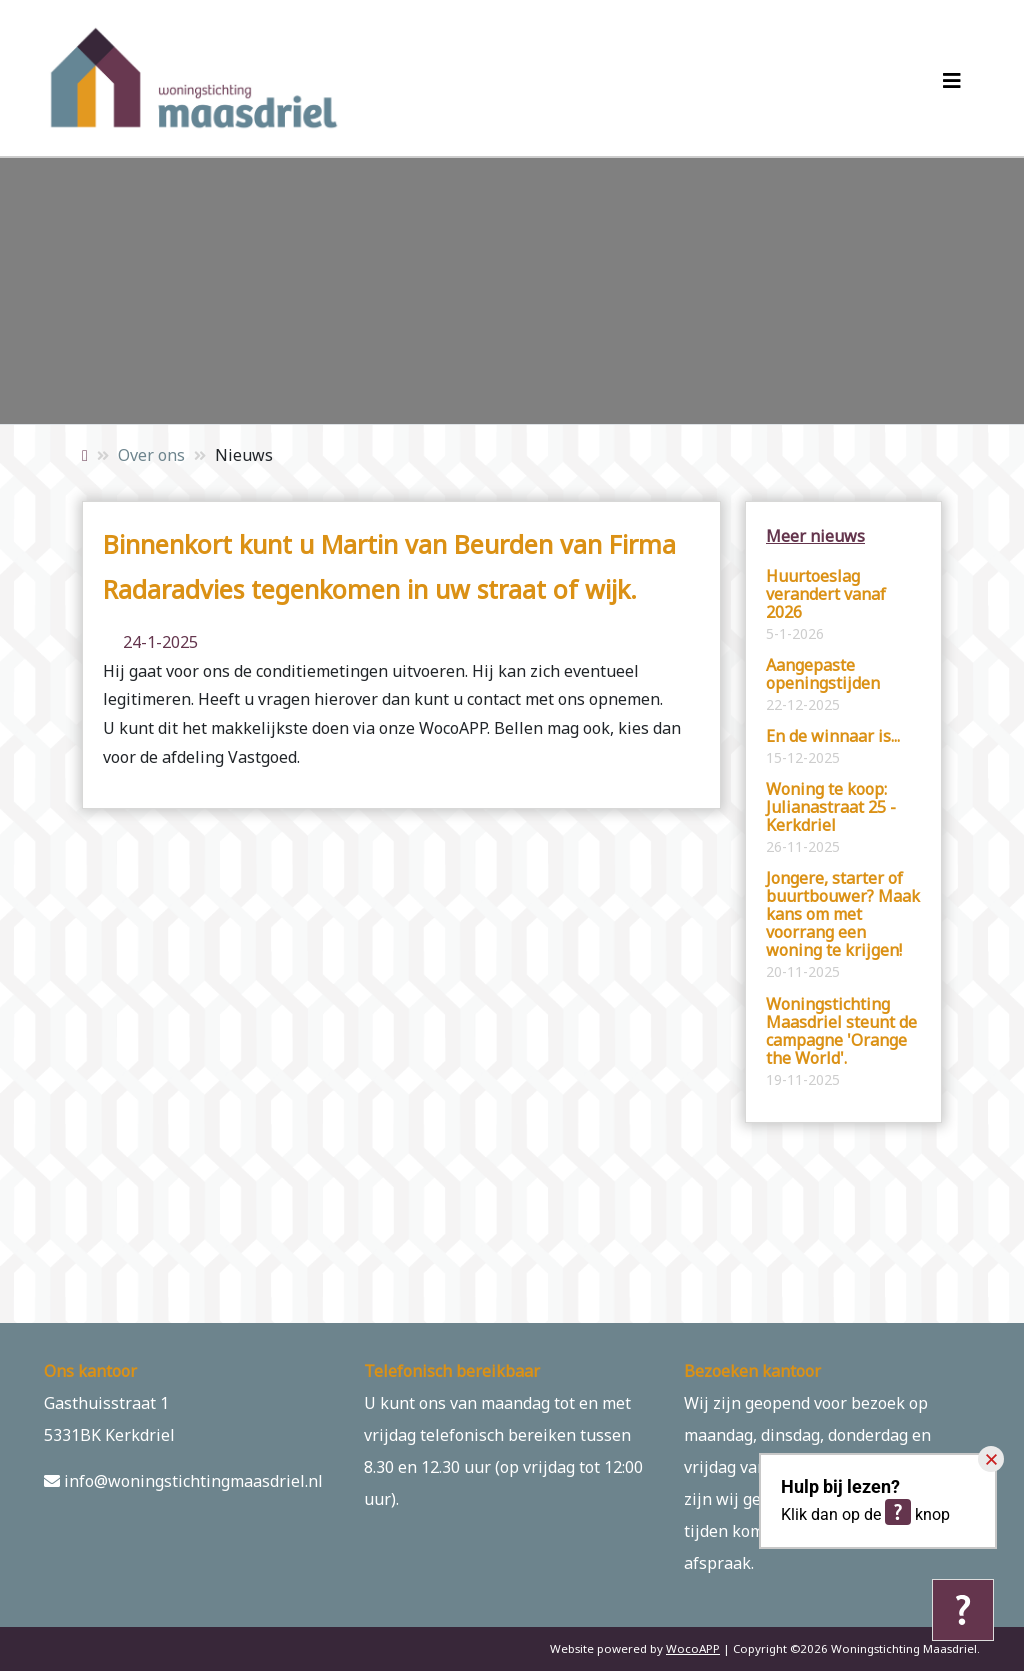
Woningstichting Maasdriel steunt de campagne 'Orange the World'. (841, 1042)
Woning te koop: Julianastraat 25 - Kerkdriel (831, 818)
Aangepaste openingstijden (823, 685)
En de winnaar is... (833, 747)
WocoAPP (693, 1648)
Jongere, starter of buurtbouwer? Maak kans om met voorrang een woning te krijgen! (843, 925)
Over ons (151, 455)
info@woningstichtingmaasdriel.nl (183, 1481)
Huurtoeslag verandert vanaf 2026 (826, 605)
